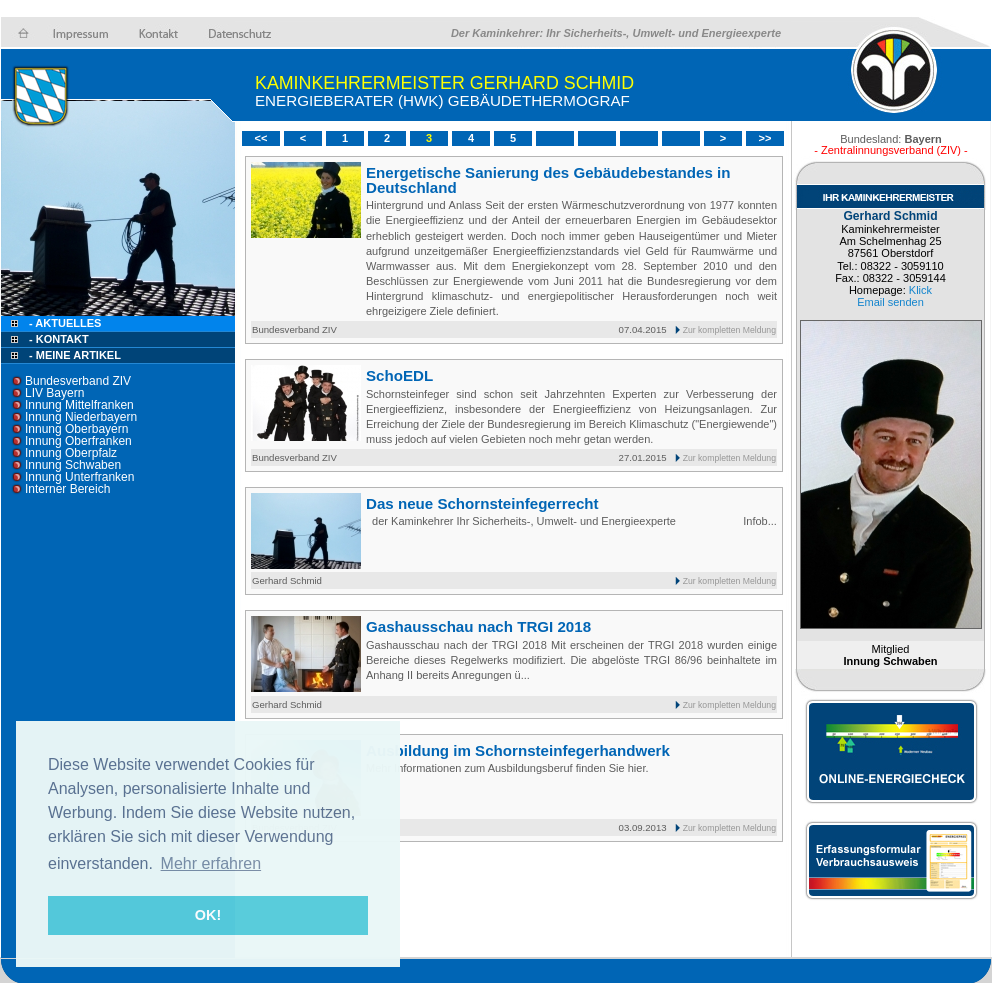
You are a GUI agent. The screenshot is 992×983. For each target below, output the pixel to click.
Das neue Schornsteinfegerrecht (482, 503)
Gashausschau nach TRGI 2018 (478, 626)
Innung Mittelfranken (79, 405)
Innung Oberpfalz (71, 453)
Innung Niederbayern (81, 417)
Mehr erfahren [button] (211, 863)
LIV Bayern (54, 393)
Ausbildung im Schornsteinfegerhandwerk (518, 750)
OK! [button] (208, 915)
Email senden (890, 302)
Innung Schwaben (73, 465)
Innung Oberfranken (78, 441)
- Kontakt (57, 339)
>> (765, 138)
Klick (920, 290)
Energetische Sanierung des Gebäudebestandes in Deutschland (548, 180)
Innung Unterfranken (79, 477)
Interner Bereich (67, 489)
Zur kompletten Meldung (729, 330)
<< (261, 138)
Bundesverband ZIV (78, 381)
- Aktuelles (63, 323)
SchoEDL (399, 375)
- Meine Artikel (75, 355)
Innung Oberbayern (76, 429)
